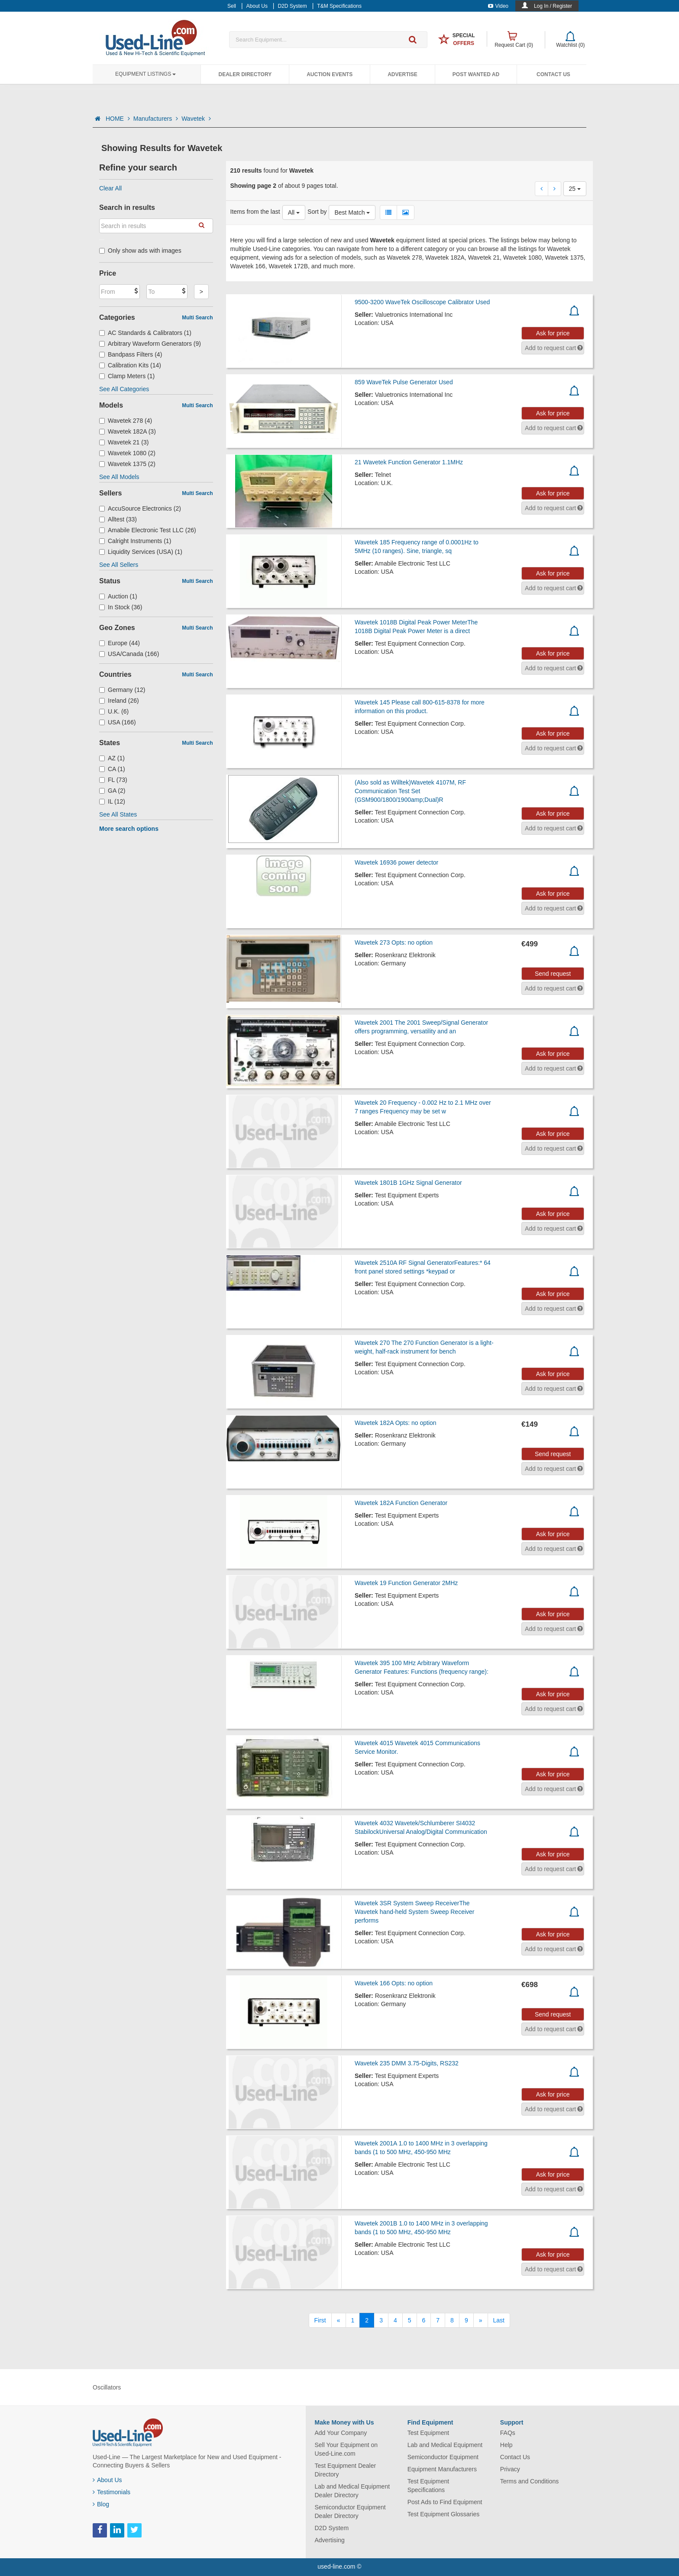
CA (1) (112, 768)
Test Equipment (428, 2432)
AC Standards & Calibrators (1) (145, 332)
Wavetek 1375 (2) (127, 463)
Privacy (510, 2469)
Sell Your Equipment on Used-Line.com (346, 2449)
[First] (320, 2320)
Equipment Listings (145, 74)
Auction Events (329, 74)
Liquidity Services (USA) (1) (140, 551)
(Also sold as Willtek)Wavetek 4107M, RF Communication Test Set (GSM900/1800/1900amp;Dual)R (410, 791)
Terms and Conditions (529, 2481)
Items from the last (255, 211)
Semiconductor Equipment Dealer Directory (350, 2511)
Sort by (317, 211)
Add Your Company (341, 2432)
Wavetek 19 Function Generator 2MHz (406, 1582)
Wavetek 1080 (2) (127, 453)
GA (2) (112, 790)
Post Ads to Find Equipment (444, 2502)
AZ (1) (112, 758)
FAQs (507, 2432)
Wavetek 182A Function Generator (401, 1502)
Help (506, 2444)
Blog (101, 2504)
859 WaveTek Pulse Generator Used (404, 382)
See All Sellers (118, 564)
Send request (553, 973)
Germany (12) (122, 689)
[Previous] (338, 2320)
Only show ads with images (140, 250)
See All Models (119, 476)
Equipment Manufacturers (442, 2469)
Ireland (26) (119, 700)
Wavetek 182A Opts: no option (395, 1422)
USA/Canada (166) (129, 653)
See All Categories (124, 389)
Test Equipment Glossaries (443, 2514)
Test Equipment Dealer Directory (345, 2470)
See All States (118, 814)
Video (498, 6)
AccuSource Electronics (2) (140, 508)
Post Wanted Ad (476, 74)
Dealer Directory (245, 74)
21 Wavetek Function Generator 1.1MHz (409, 462)
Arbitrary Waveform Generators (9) (150, 343)
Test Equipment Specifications (428, 2485)
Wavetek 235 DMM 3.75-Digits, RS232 (407, 2063)
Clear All (110, 188)
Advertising (330, 2540)
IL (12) (112, 801)
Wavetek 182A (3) (127, 431)
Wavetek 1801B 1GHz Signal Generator (408, 1182)
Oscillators (107, 2387)
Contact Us (553, 74)
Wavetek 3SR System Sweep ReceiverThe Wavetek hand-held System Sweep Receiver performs (415, 1912)
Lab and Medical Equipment (445, 2444)
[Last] (499, 2320)
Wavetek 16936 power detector (396, 862)
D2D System (332, 2528)
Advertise (402, 74)
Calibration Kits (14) (130, 365)
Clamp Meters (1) (127, 376)
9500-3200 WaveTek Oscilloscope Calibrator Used (422, 302)
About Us (107, 2479)
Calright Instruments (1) (135, 540)
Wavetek (196, 118)
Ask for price (553, 333)
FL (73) (113, 779)
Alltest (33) (118, 519)
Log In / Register (553, 6)
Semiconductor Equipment (443, 2457)
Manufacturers (155, 118)
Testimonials (111, 2492)
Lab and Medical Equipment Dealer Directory (352, 2491)
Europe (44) (119, 643)
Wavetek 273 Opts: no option (394, 942)
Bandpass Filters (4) (130, 354)
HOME (118, 118)
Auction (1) (118, 596)
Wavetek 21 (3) (124, 442)
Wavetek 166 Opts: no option (394, 1983)
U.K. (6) (114, 711)
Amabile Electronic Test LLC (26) (147, 530)
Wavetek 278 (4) (125, 420)
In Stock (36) (120, 607)
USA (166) (117, 722)
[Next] (480, 2320)
